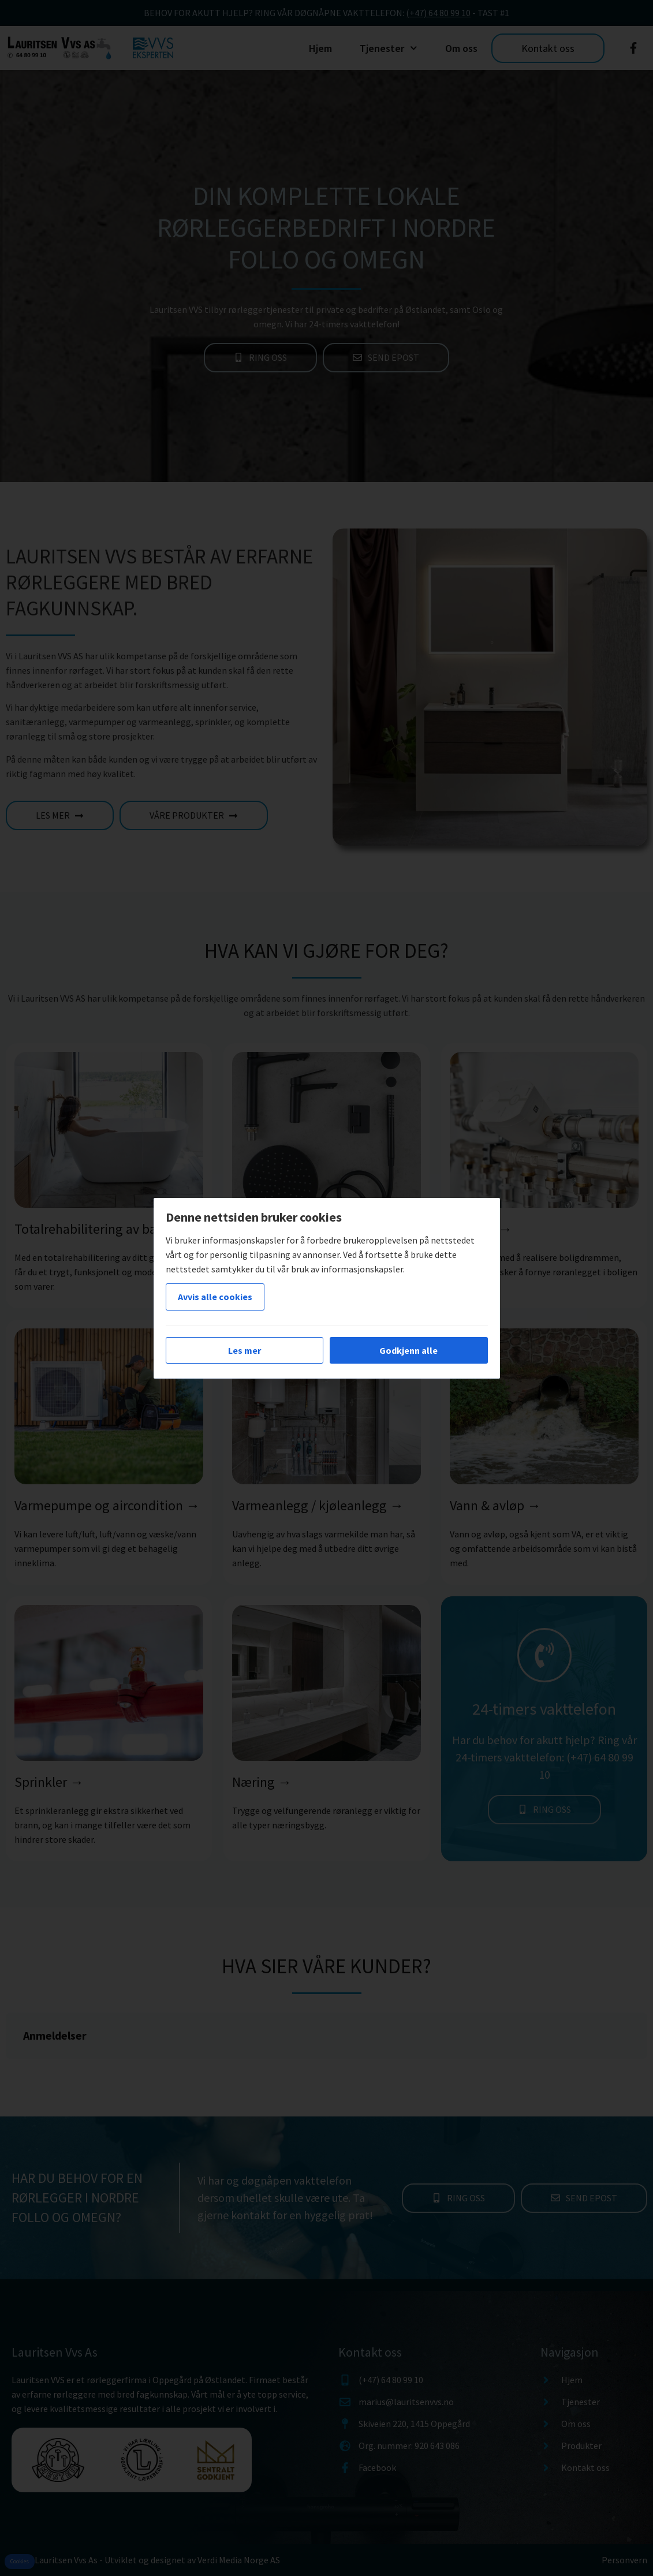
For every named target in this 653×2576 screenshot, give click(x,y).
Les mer (244, 1350)
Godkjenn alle (408, 1350)
